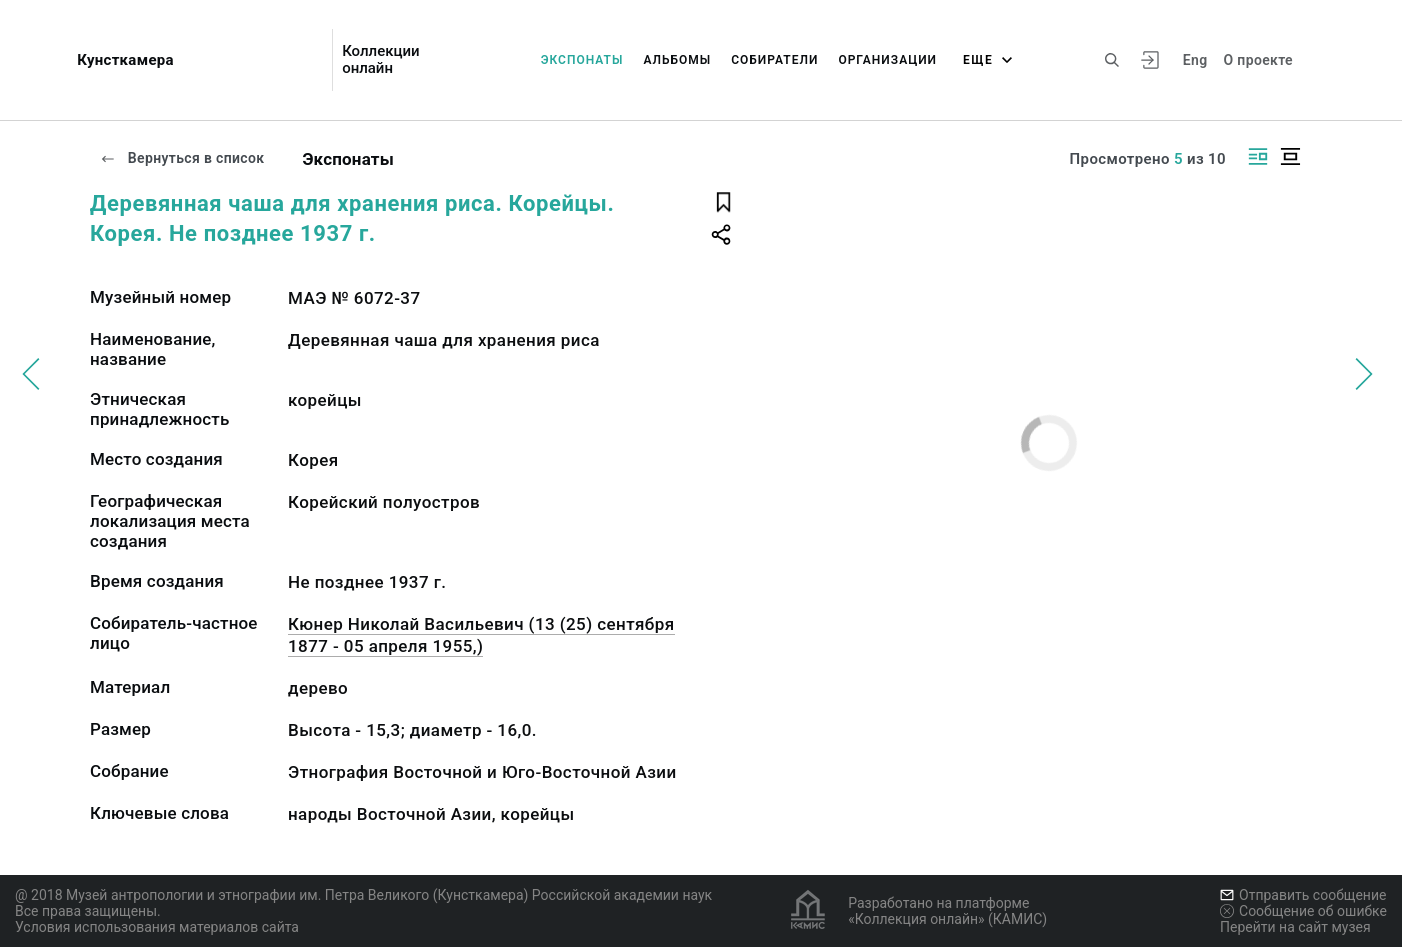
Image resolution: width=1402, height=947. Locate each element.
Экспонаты (582, 60)
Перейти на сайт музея (1295, 927)
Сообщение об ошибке (1303, 911)
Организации (887, 60)
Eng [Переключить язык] (1195, 60)
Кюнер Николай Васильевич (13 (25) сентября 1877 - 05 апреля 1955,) (481, 635)
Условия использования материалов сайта (157, 927)
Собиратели (774, 60)
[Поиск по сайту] (1112, 60)
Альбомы (677, 60)
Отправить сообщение (1303, 895)
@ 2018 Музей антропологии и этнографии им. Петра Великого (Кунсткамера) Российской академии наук (363, 895)
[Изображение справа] (1258, 156)
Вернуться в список (182, 158)
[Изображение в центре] (1290, 156)
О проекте (1258, 60)
